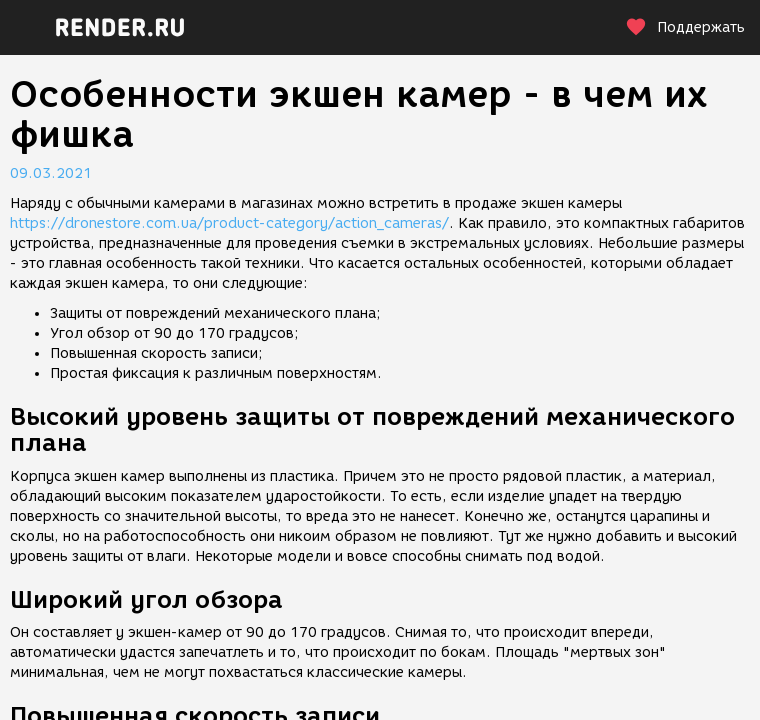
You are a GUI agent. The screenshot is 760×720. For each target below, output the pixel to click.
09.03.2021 (51, 173)
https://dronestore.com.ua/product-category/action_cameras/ (229, 223)
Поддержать (685, 27)
